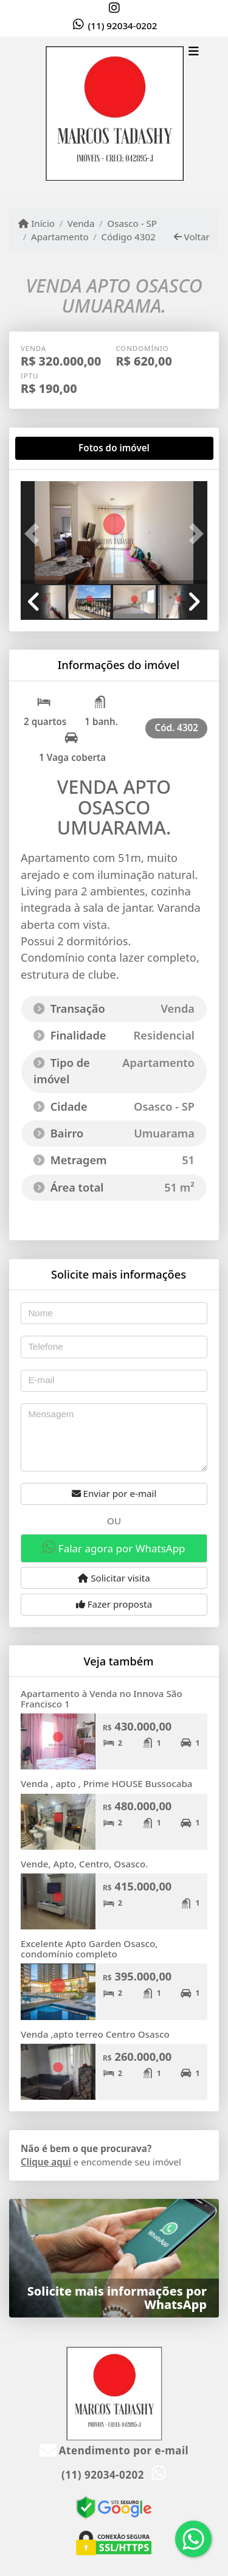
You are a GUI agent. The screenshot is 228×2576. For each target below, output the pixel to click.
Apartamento (60, 237)
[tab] (60, 448)
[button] (35, 534)
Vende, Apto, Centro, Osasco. (84, 1864)
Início (36, 223)
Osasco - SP (132, 223)
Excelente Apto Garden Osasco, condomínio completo (89, 1948)
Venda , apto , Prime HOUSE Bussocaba (107, 1783)
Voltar (192, 237)
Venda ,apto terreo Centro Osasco (95, 2034)
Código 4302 (129, 237)
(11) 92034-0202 (122, 25)
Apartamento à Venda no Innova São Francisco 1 (101, 1698)
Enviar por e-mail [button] (114, 1493)
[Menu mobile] (114, 114)
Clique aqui (46, 2162)
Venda (81, 223)
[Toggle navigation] (194, 52)
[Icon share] (114, 8)
